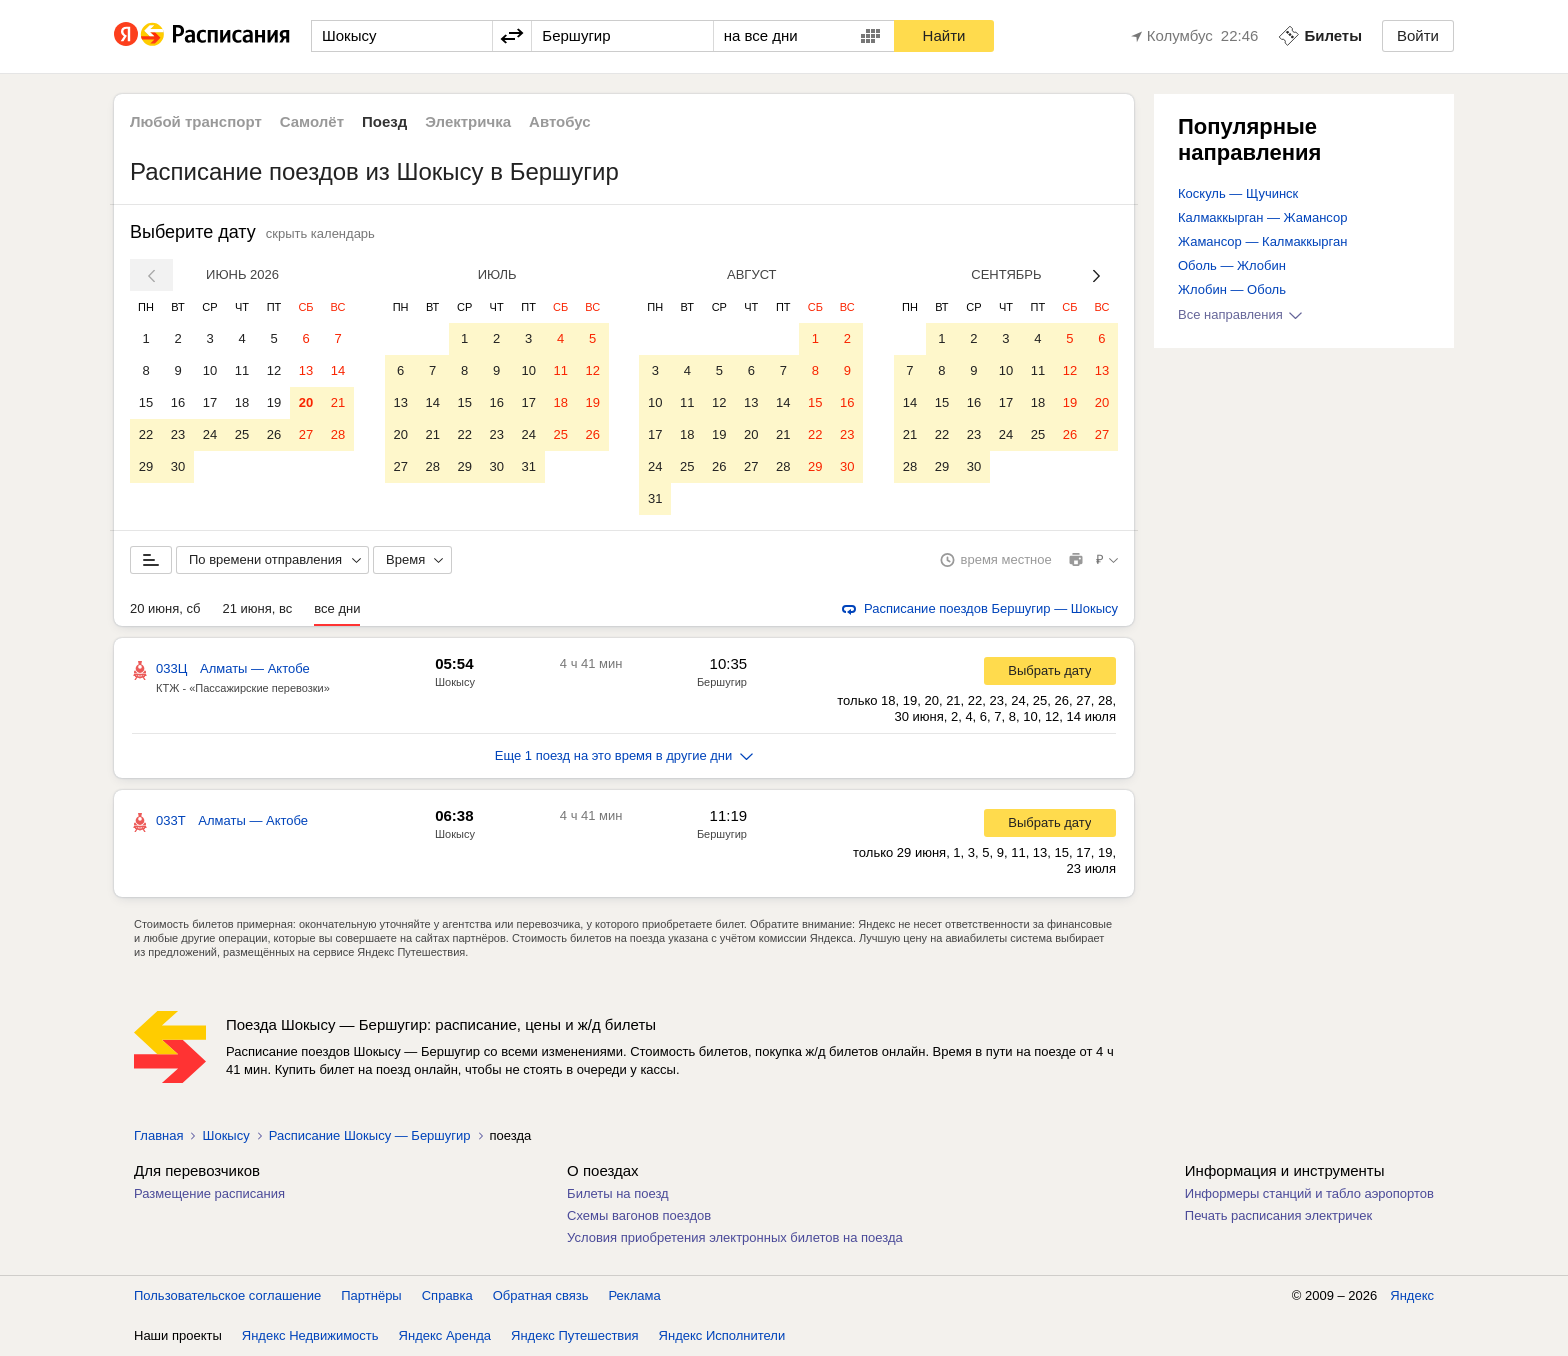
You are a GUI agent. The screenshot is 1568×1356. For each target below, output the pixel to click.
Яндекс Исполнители (722, 1335)
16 (178, 402)
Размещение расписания (209, 1193)
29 (146, 466)
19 (274, 402)
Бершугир (722, 682)
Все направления (1240, 314)
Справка (447, 1295)
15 (146, 402)
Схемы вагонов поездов (639, 1215)
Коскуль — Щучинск (1238, 193)
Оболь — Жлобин (1232, 265)
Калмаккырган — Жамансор (1262, 217)
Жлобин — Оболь (1232, 289)
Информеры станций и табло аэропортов (1309, 1193)
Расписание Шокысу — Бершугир (370, 1135)
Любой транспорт (196, 121)
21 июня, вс (257, 608)
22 (146, 434)
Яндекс (1412, 1295)
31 (528, 466)
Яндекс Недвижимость (310, 1335)
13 (306, 370)
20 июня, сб (165, 608)
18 (242, 402)
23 (178, 434)
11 (242, 370)
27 (306, 434)
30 (178, 466)
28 (338, 434)
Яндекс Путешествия (575, 1335)
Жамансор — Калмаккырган (1262, 241)
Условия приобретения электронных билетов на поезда (735, 1237)
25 (242, 434)
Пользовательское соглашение (227, 1295)
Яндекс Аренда (445, 1335)
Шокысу (455, 682)
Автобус (560, 121)
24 (210, 434)
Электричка (468, 121)
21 (338, 402)
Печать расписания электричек (1278, 1215)
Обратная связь (541, 1295)
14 (338, 370)
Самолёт (312, 121)
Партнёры (371, 1295)
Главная (158, 1135)
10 (210, 370)
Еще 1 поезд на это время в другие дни (624, 755)
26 (274, 434)
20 (306, 402)
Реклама (635, 1295)
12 (274, 370)
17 (210, 402)
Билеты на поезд (618, 1193)
